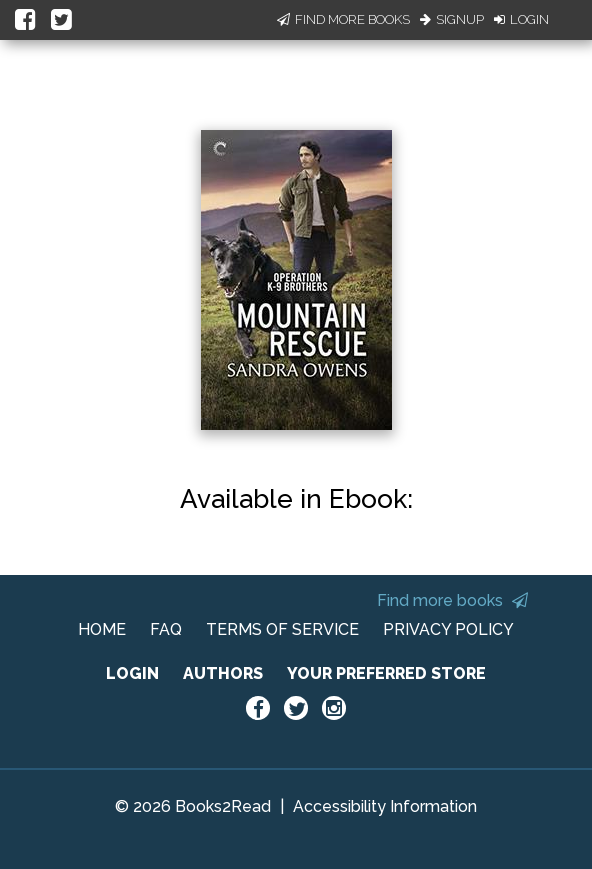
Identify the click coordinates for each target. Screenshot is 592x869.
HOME (102, 629)
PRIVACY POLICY (448, 629)
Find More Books (343, 19)
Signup (452, 19)
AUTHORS (223, 673)
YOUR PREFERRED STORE (386, 673)
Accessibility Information (385, 806)
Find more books (452, 600)
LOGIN (132, 673)
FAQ (166, 629)
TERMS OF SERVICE (282, 629)
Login (521, 19)
